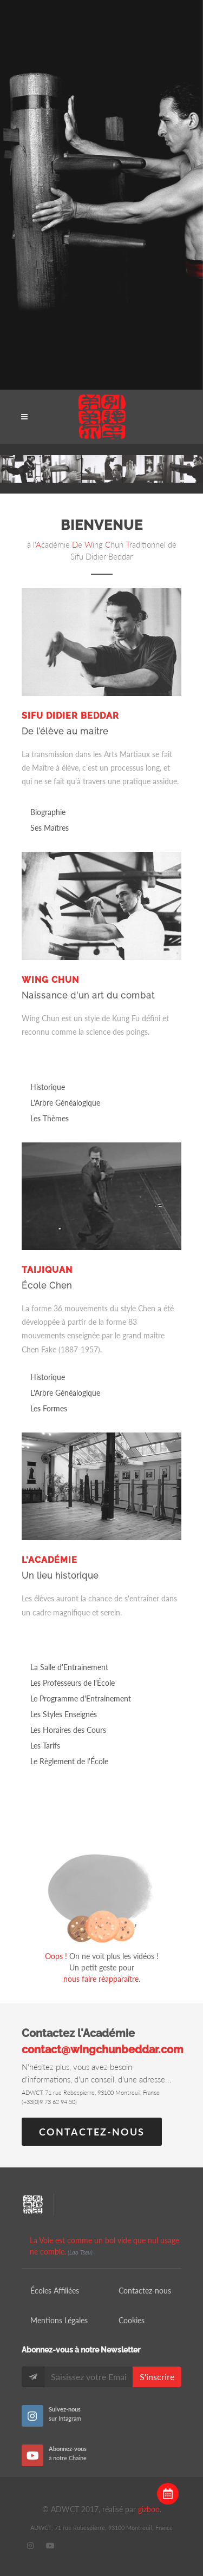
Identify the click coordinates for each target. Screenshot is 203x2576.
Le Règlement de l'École (69, 1761)
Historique (47, 1087)
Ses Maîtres (49, 827)
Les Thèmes (49, 1118)
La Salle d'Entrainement (69, 1667)
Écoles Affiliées (54, 2290)
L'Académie (49, 1560)
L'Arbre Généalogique (65, 1102)
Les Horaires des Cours (68, 1729)
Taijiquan (47, 1270)
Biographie (48, 812)
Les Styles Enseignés (63, 1714)
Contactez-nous (92, 2132)
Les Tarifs (45, 1745)
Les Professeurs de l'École (72, 1682)
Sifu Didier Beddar (70, 716)
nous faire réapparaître (101, 1978)
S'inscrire (157, 2376)
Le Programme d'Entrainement (80, 1698)
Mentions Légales (59, 2320)
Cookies (132, 2320)
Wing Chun (50, 980)
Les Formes (48, 1408)
